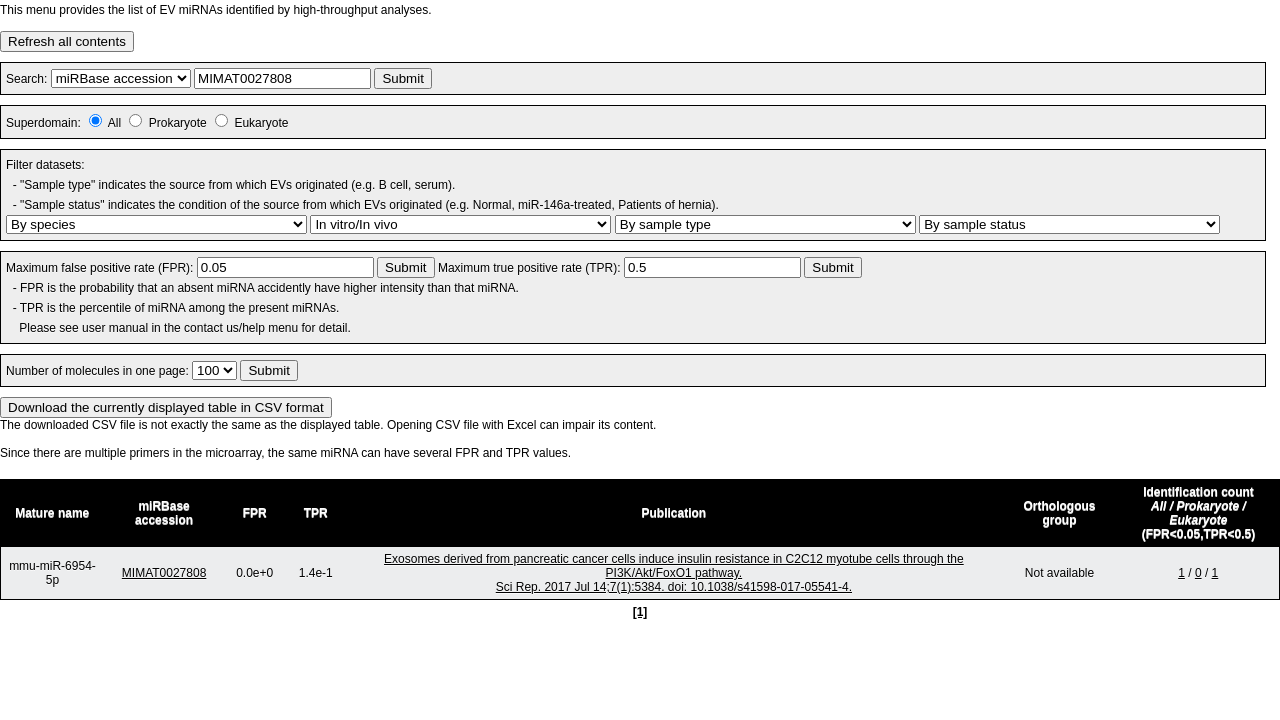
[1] (640, 612)
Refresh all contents (67, 41)
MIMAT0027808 (164, 573)
